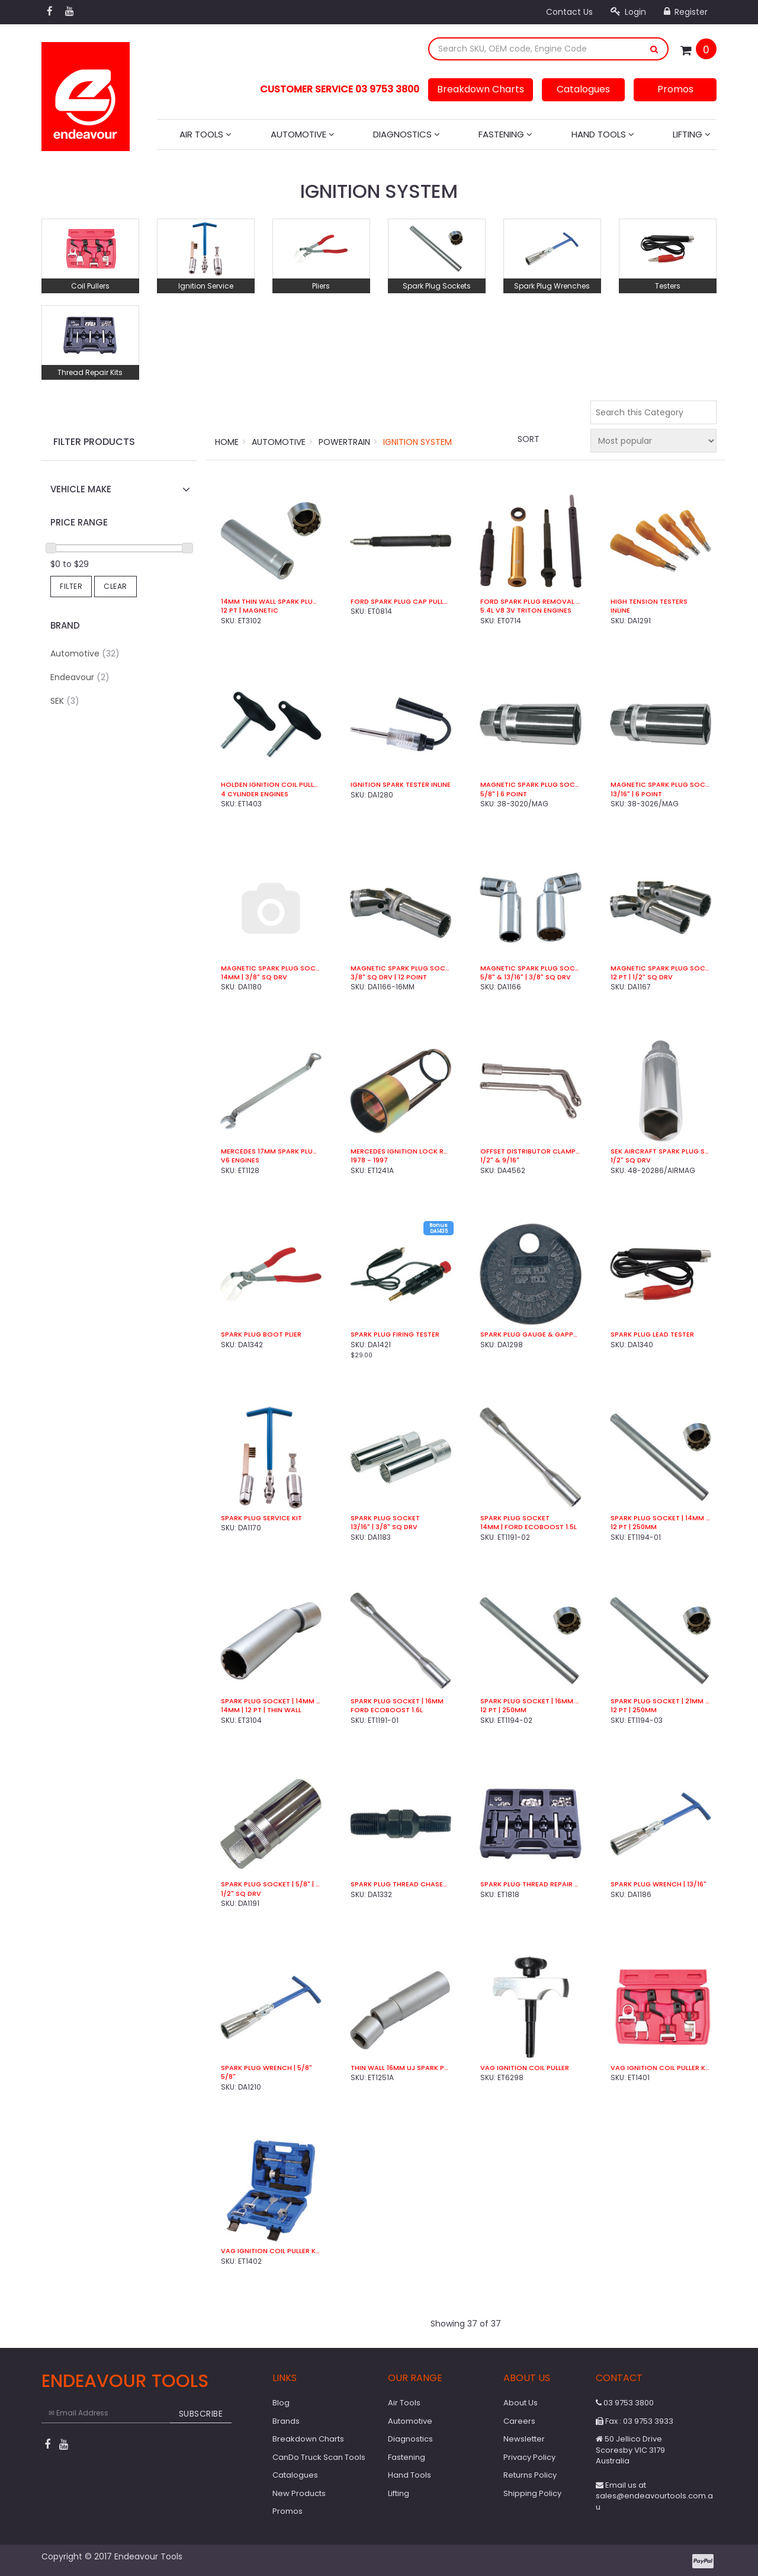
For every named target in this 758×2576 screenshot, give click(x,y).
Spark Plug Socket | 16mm (397, 1701)
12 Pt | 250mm (634, 1527)
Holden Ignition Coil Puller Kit (271, 784)
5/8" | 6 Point (503, 794)
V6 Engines (240, 1160)
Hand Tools (602, 134)
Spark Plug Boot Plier (261, 1334)
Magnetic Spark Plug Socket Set (530, 968)
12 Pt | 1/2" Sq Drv (642, 977)
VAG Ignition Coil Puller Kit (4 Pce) (661, 2068)
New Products (299, 2493)
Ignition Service (205, 286)
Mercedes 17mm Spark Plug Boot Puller (271, 1151)
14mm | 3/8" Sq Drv (254, 977)
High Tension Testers (649, 601)
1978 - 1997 (369, 1160)
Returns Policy (530, 2475)
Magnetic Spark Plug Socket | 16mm (401, 968)
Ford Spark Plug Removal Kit (530, 601)
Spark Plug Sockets (437, 286)
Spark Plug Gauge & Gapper (530, 1334)
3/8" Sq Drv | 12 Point (389, 977)
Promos (675, 89)
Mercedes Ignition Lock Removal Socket (401, 1151)
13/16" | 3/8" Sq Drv (384, 1527)
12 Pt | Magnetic (249, 610)
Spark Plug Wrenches (552, 286)
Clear (115, 586)
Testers (667, 286)
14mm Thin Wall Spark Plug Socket (271, 601)
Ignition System (417, 442)
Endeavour (80, 677)
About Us (520, 2402)
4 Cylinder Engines (254, 794)
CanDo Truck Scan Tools (318, 2457)
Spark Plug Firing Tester (395, 1334)
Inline (620, 610)
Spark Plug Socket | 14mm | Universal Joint (271, 1701)
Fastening (505, 134)
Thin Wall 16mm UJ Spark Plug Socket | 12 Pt (401, 2068)
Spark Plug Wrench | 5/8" (266, 2068)
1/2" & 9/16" (499, 1160)
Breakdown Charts (480, 89)
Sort (528, 439)
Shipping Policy (532, 2493)
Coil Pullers (90, 286)
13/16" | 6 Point (636, 794)
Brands (286, 2421)
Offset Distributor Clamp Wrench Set (530, 1151)
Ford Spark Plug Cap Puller (401, 601)
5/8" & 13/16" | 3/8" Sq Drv (525, 977)
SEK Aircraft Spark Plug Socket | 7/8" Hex (661, 1151)
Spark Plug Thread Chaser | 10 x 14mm (401, 1884)
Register (686, 12)
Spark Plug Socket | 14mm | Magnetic (661, 1518)
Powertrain (344, 442)
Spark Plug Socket (385, 1518)
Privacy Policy (529, 2457)
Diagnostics (406, 134)
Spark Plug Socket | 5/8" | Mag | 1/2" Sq (271, 1884)
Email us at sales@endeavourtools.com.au (654, 2496)
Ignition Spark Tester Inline (401, 784)
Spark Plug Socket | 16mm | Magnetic (530, 1701)
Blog (281, 2402)
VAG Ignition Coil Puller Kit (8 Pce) (271, 2251)
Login (628, 12)
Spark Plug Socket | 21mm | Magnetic (661, 1701)
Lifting (692, 134)
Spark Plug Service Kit (261, 1518)
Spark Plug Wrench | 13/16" (658, 1884)
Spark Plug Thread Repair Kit (530, 1884)
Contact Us (569, 12)
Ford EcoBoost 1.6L (387, 1710)
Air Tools (205, 134)
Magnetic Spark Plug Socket (530, 784)
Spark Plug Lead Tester (652, 1334)
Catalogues (583, 89)
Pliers (321, 286)
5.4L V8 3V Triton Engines (525, 610)
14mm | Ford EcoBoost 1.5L (528, 1527)
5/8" (228, 2076)
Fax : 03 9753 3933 (634, 2421)
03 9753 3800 (625, 2402)
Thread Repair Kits (90, 372)
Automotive (303, 134)
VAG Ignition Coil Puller (524, 2068)
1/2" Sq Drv (631, 1160)
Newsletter (524, 2438)
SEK (64, 701)
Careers (519, 2421)
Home (227, 442)
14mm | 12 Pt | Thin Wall (261, 1710)
